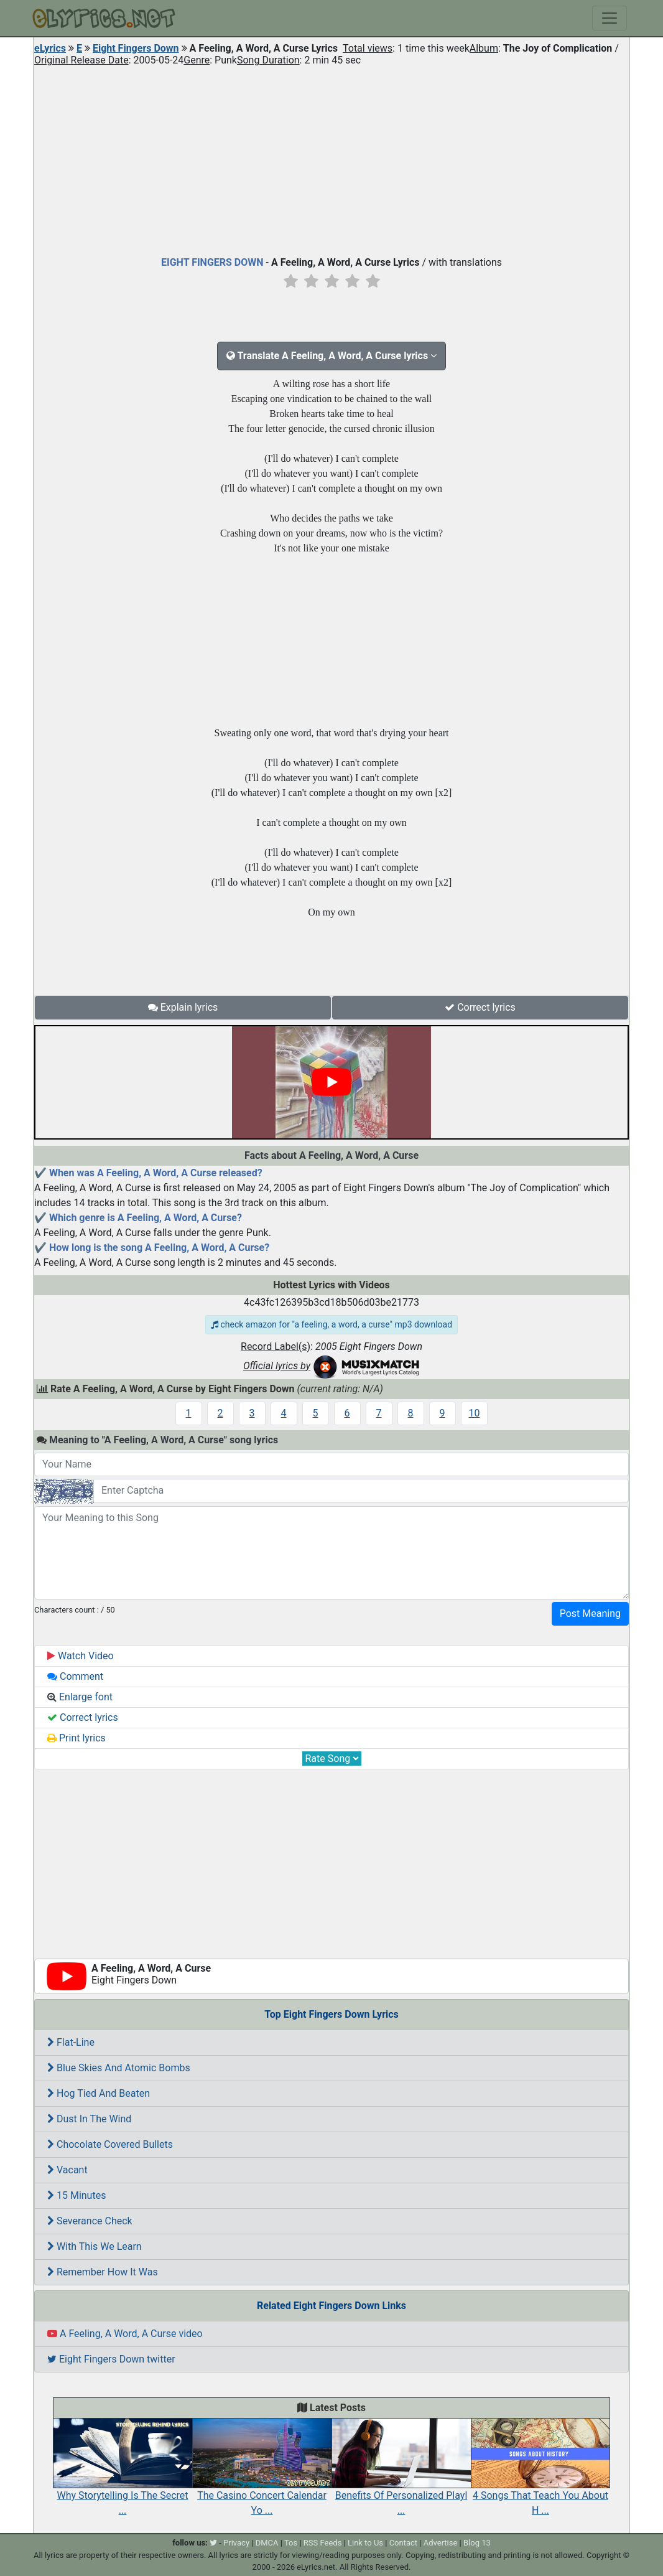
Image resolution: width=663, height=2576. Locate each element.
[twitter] (213, 2542)
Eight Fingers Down (136, 48)
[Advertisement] (331, 158)
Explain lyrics (183, 1007)
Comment (75, 1676)
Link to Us (365, 2542)
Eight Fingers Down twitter (111, 2359)
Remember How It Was (102, 2272)
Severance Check (89, 2221)
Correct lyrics (480, 1007)
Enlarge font (80, 1697)
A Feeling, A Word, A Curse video (125, 2333)
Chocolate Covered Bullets (110, 2144)
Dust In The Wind (89, 2119)
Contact (403, 2542)
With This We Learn (94, 2246)
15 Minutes (76, 2195)
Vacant (67, 2170)
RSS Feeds (323, 2542)
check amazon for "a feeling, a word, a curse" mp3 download (331, 1324)
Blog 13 (477, 2542)
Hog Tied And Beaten (98, 2093)
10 (474, 1413)
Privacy (236, 2542)
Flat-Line (71, 2042)
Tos (290, 2542)
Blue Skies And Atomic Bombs (118, 2068)
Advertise (441, 2542)
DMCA (267, 2542)
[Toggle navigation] (609, 18)
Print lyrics (76, 1738)
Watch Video (80, 1656)
